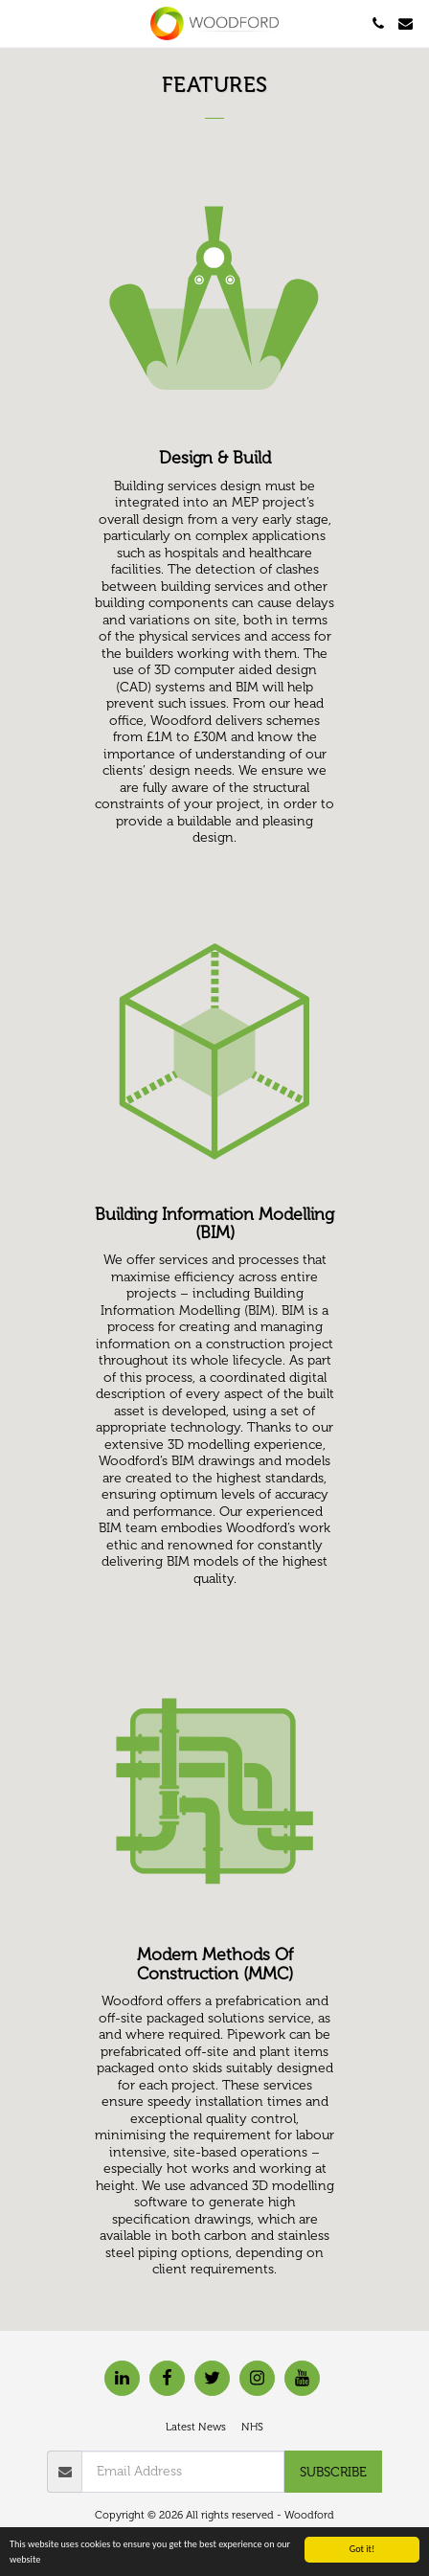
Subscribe (333, 2472)
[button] (21, 23)
